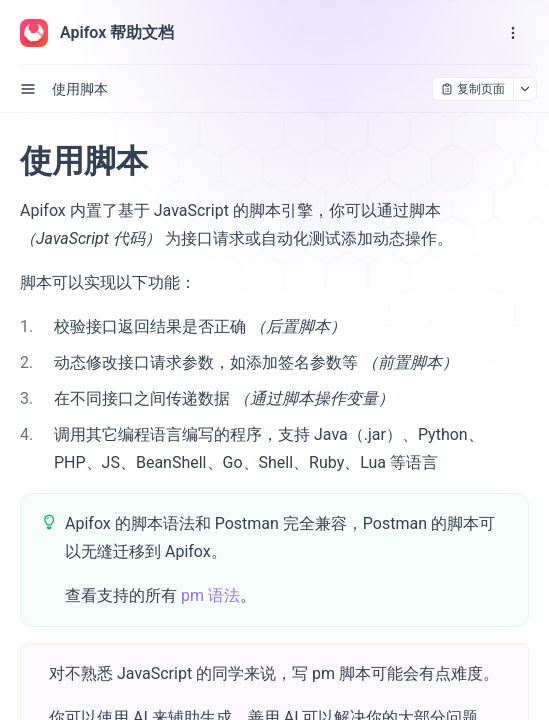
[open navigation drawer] (513, 33)
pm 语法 (210, 595)
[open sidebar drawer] (28, 89)
